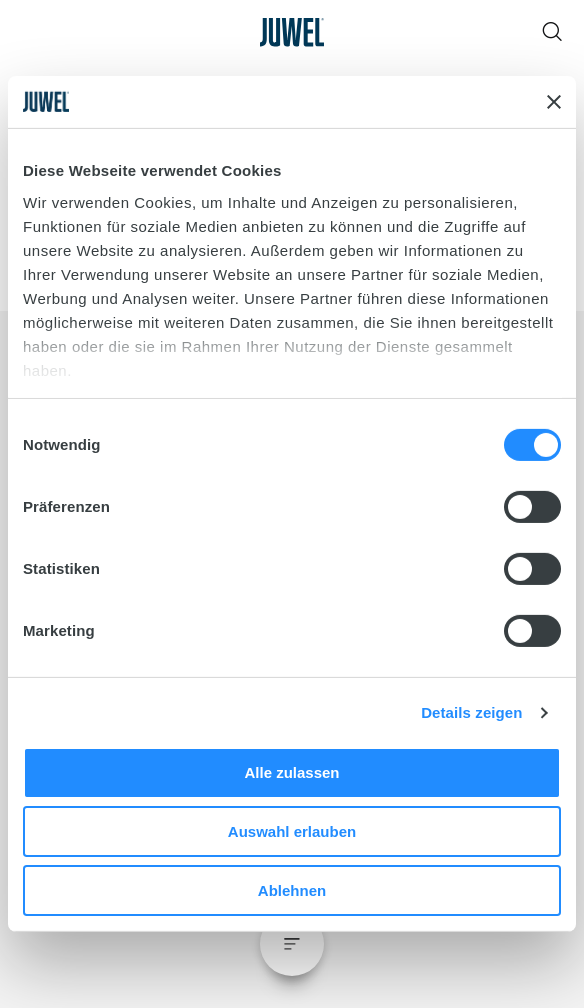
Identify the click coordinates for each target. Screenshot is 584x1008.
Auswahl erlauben (292, 831)
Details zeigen (471, 712)
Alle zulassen (291, 772)
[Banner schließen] (554, 102)
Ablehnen (292, 890)
